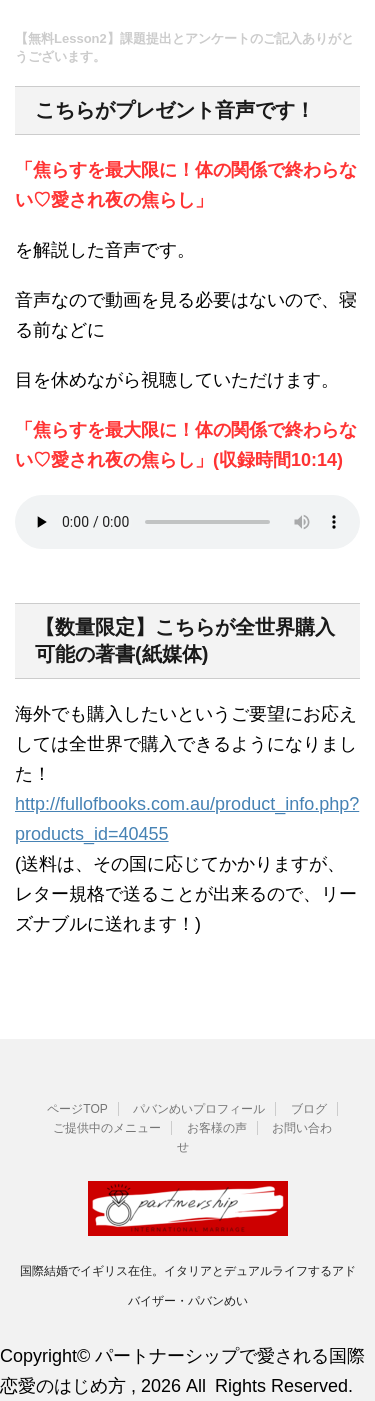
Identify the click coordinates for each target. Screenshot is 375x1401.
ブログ (309, 1109)
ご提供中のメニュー (107, 1128)
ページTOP (77, 1109)
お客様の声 (217, 1128)
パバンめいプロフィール (199, 1109)
